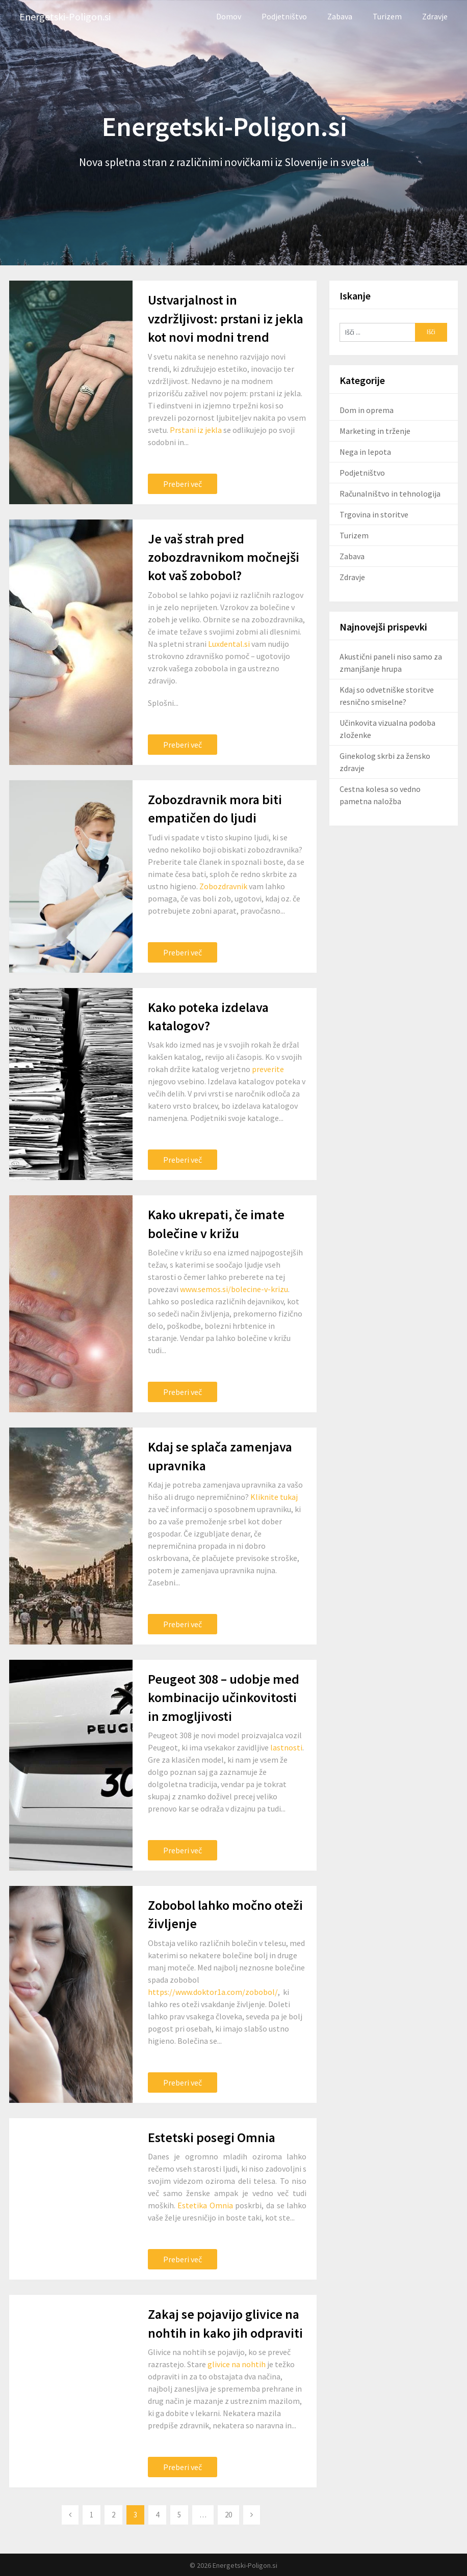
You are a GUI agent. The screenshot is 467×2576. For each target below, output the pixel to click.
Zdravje (435, 16)
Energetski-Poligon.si (65, 16)
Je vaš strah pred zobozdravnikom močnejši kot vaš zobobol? (223, 557)
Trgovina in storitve (374, 514)
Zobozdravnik (223, 886)
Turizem (387, 16)
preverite (268, 1069)
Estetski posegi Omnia (211, 2137)
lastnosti (286, 1747)
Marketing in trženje (375, 431)
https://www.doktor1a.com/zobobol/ (213, 1992)
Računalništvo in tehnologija (390, 493)
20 (228, 2514)
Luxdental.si (229, 644)
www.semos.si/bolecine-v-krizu (234, 1289)
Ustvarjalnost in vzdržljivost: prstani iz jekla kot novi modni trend (225, 318)
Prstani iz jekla (196, 430)
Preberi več (182, 484)
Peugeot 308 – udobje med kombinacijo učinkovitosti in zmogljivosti (223, 1697)
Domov (228, 16)
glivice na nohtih (236, 2364)
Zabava (339, 16)
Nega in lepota (365, 452)
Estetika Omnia (205, 2205)
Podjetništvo (284, 16)
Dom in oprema (367, 410)
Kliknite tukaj (274, 1497)
